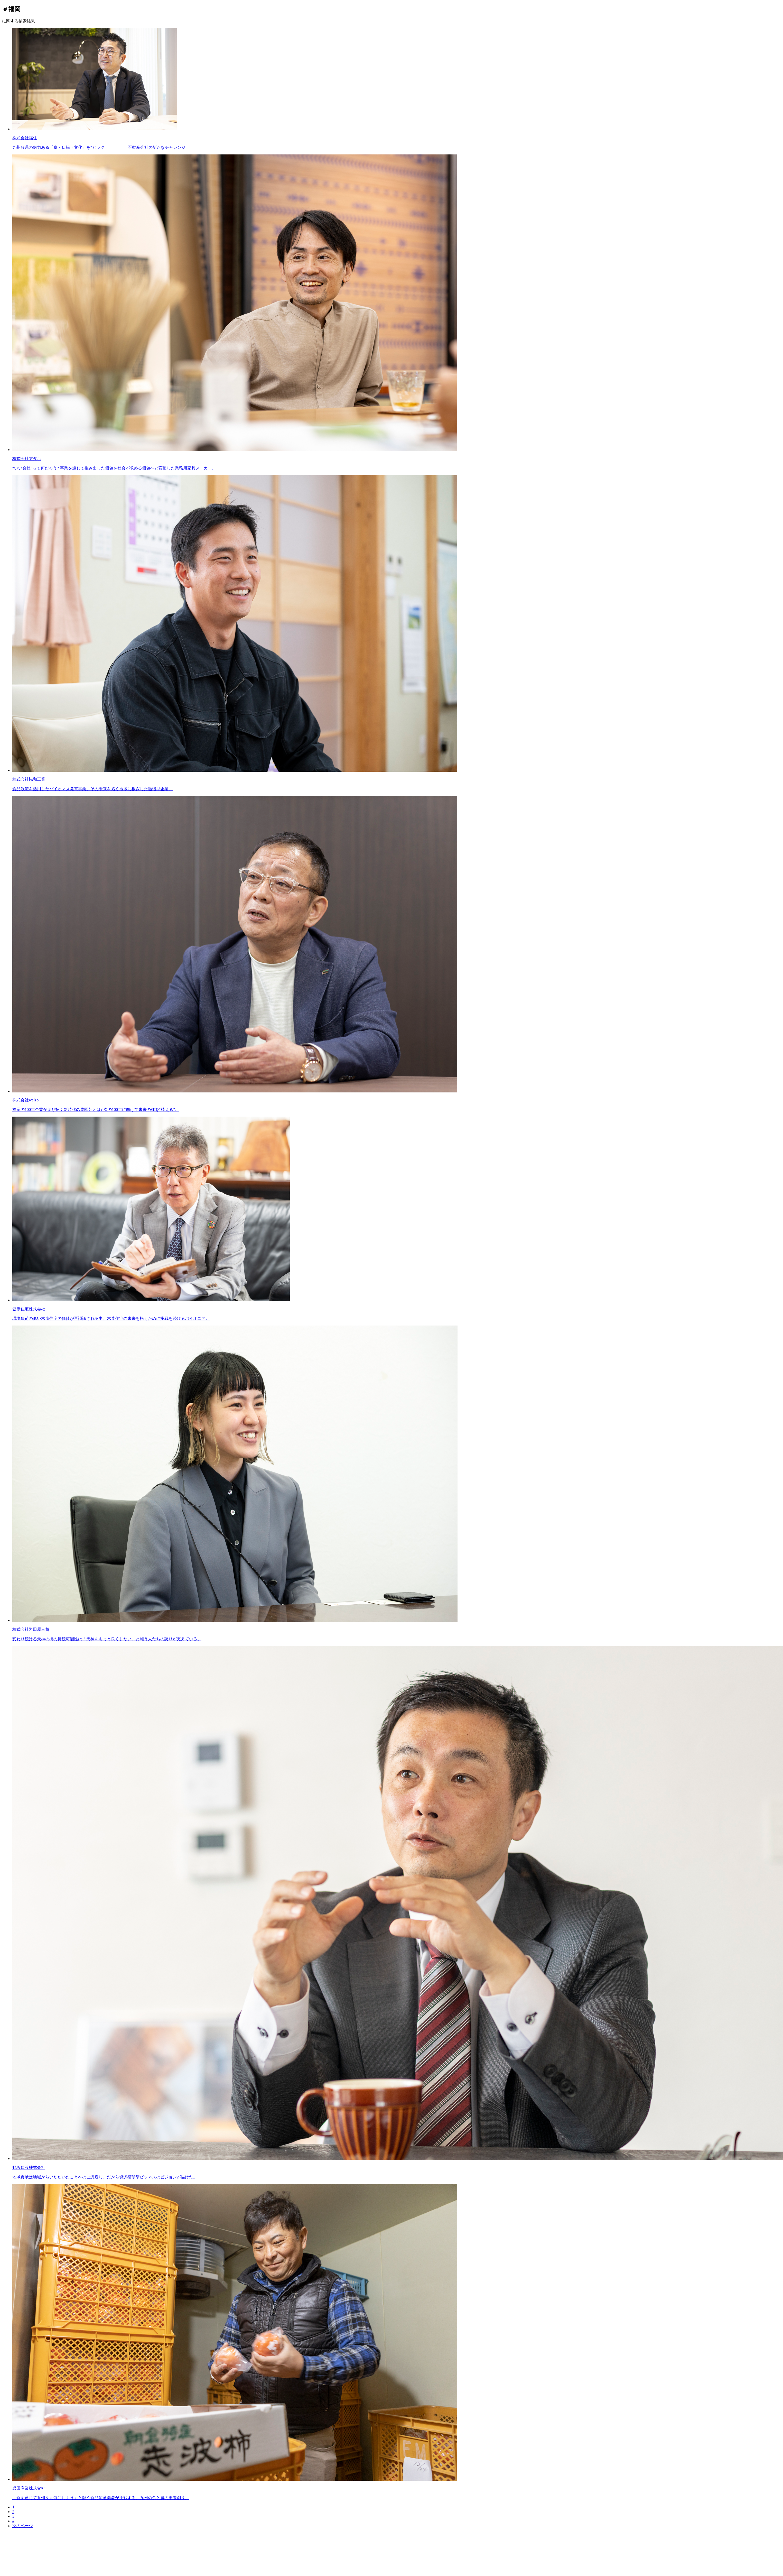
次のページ (22, 2526)
